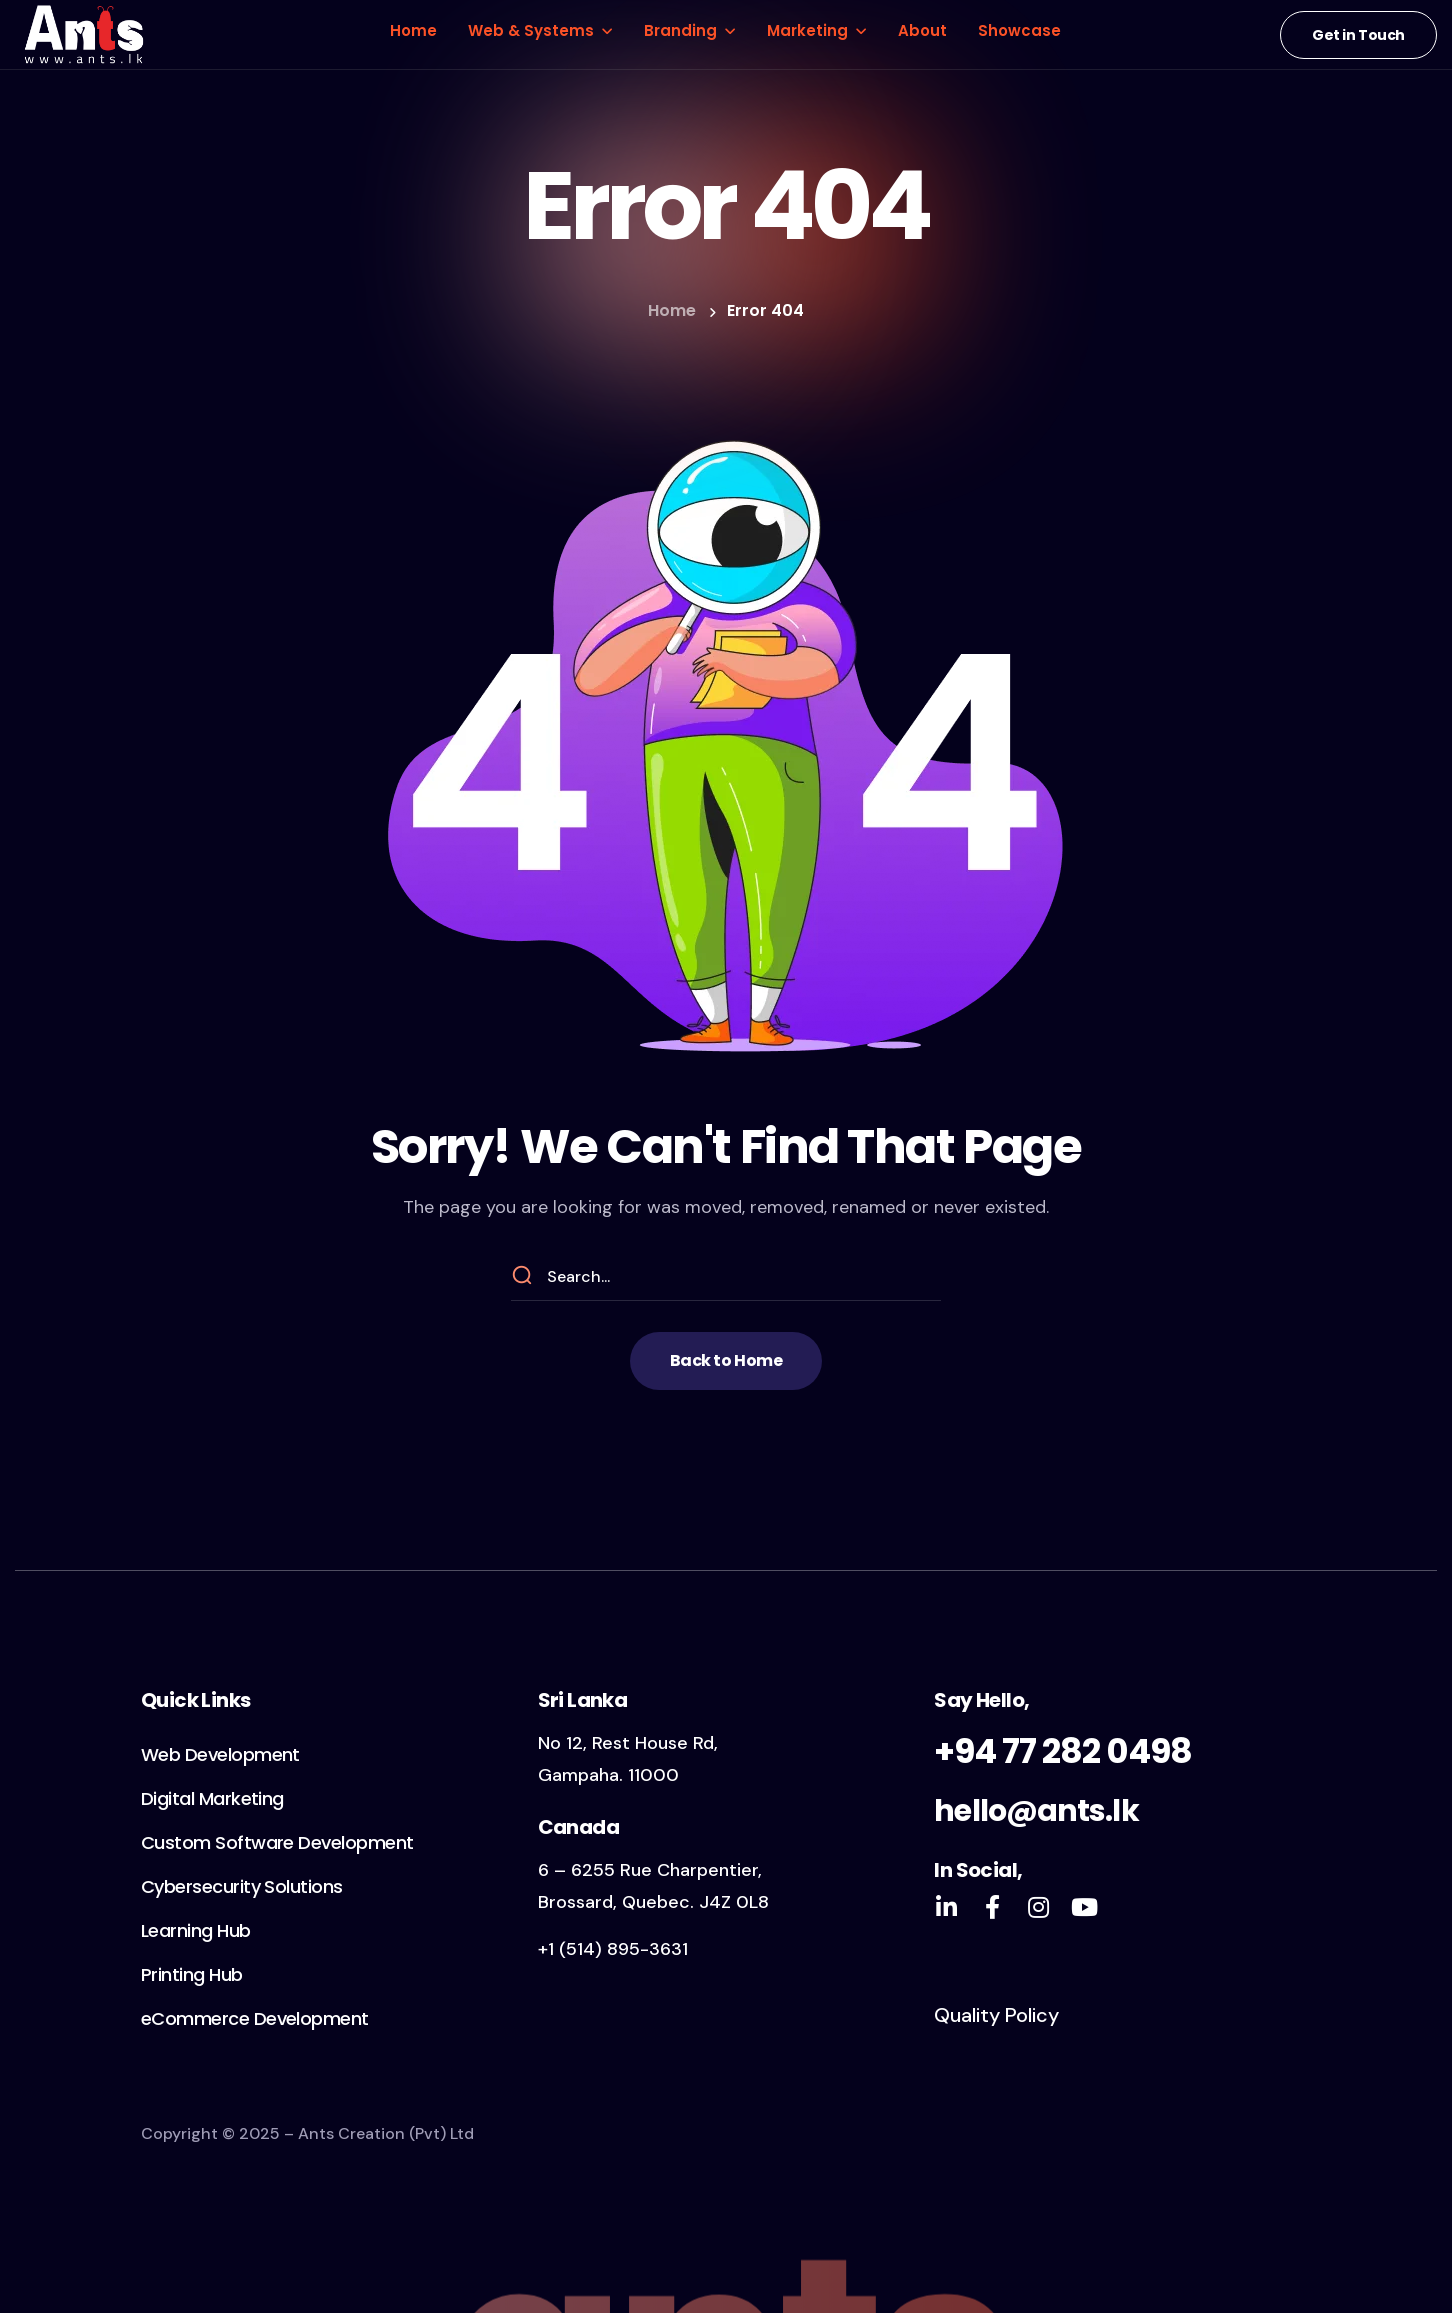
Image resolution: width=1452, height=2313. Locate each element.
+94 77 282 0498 (1063, 1751)
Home (672, 310)
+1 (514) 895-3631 (613, 1949)
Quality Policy (996, 2015)
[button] (1358, 35)
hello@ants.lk (1036, 1811)
